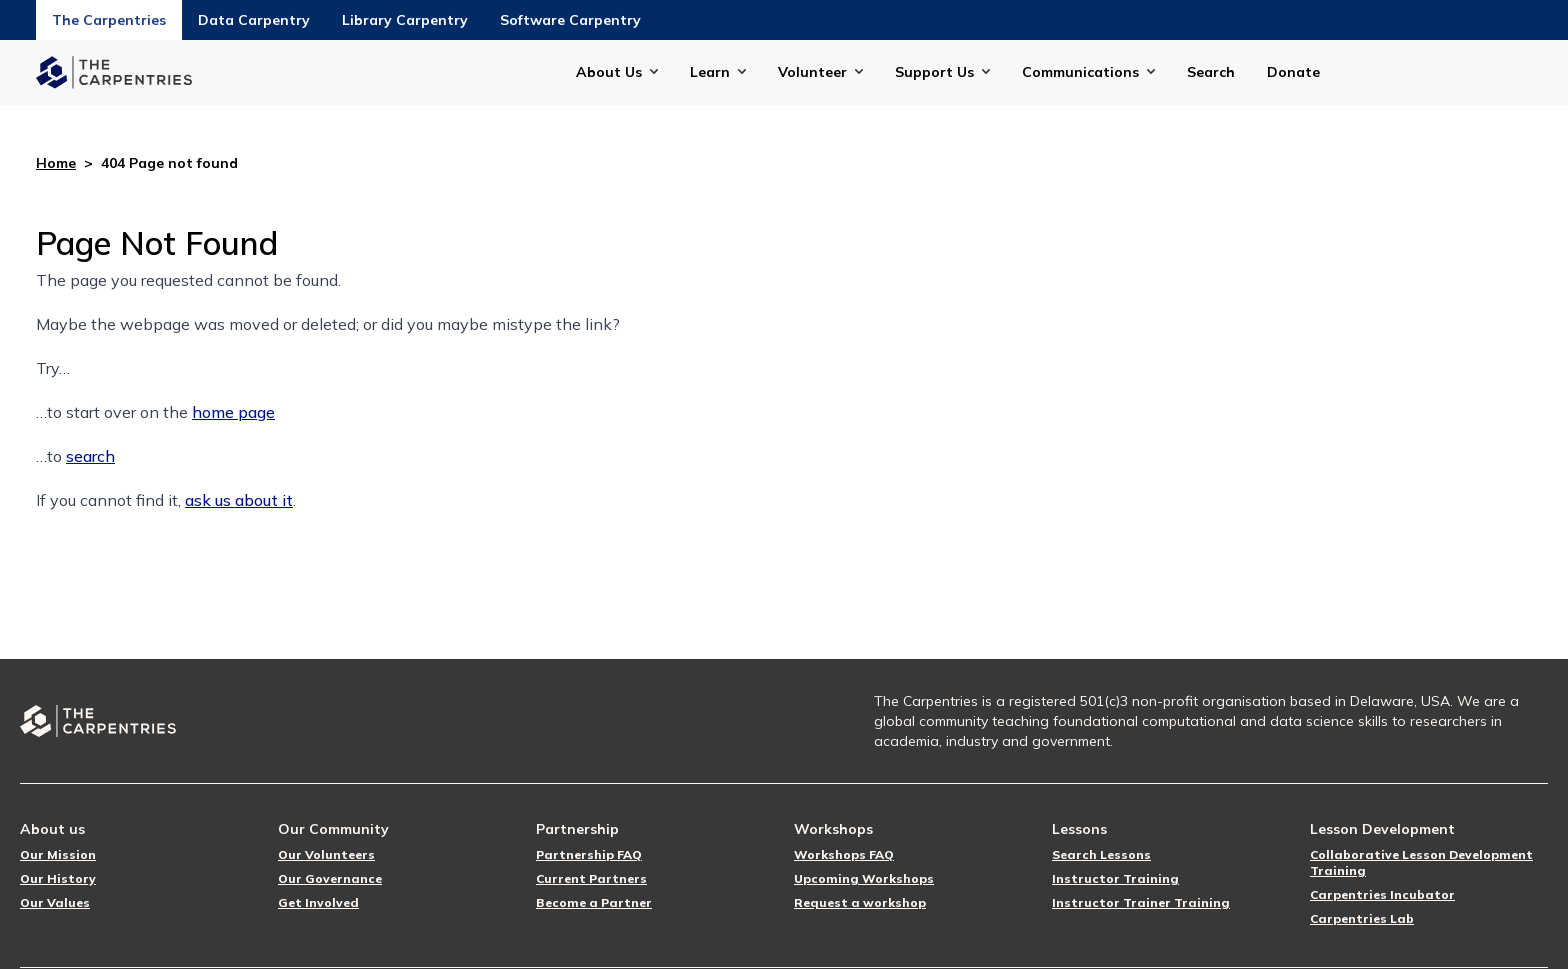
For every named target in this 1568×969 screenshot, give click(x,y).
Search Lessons (1101, 854)
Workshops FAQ (844, 854)
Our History (58, 878)
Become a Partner (594, 902)
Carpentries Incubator (1382, 894)
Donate (1293, 72)
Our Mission (58, 854)
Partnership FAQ (589, 854)
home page (233, 412)
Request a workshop (860, 902)
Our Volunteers (326, 854)
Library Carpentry (405, 20)
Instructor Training (1115, 878)
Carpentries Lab (1362, 918)
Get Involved (318, 902)
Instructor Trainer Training (1141, 902)
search (90, 456)
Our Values (55, 902)
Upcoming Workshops (864, 878)
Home (56, 163)
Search (1211, 72)
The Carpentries (109, 20)
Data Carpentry (254, 20)
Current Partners (591, 878)
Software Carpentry (570, 20)
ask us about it (239, 500)
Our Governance (330, 878)
